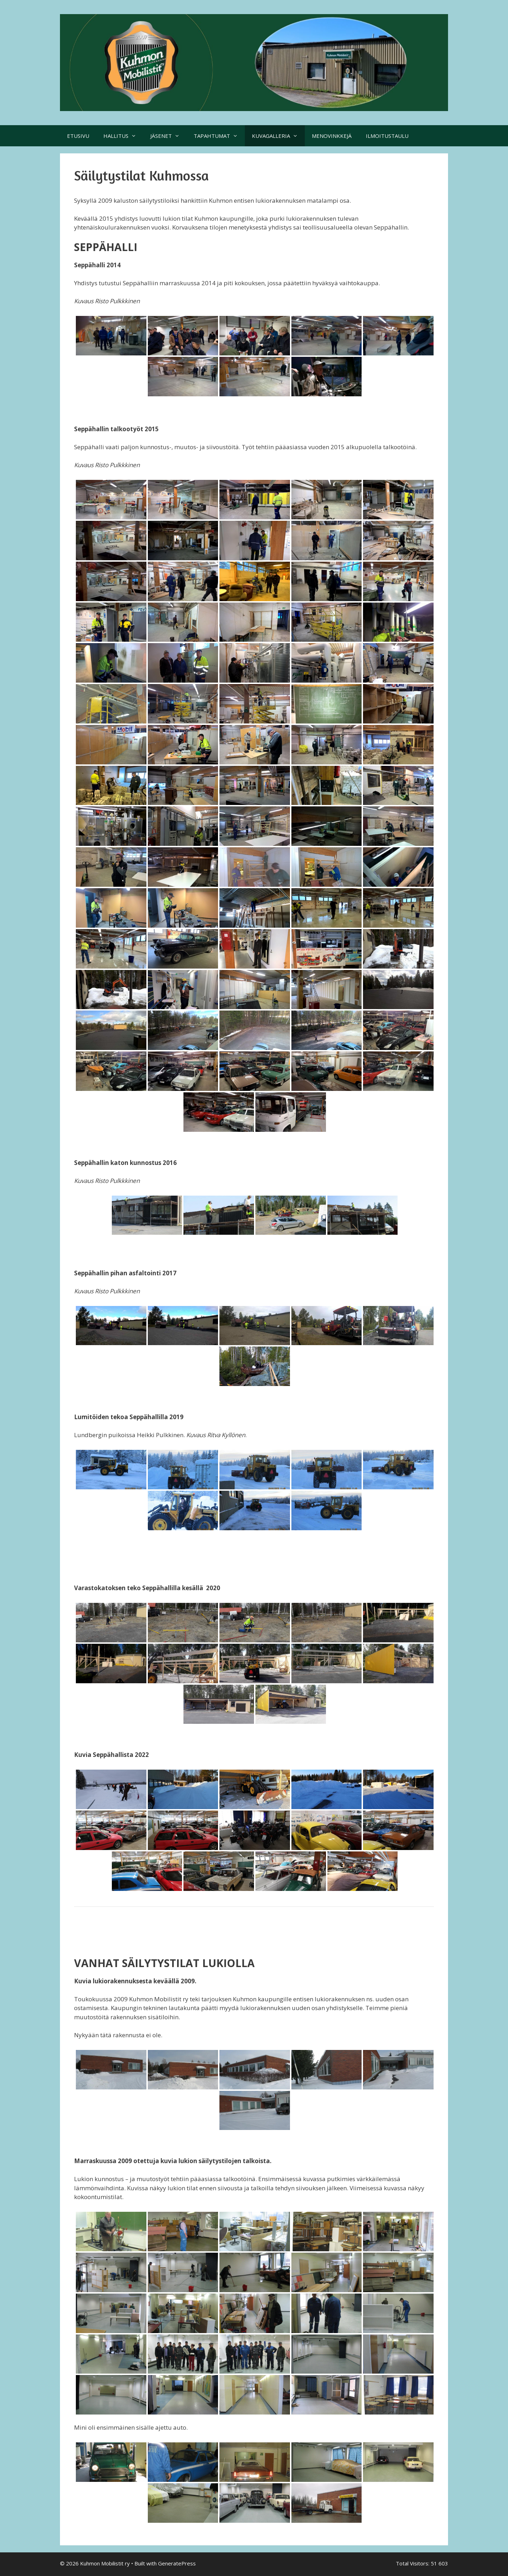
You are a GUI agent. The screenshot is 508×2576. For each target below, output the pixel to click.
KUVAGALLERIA (278, 135)
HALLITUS (123, 135)
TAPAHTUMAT (219, 135)
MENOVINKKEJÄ (332, 135)
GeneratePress (177, 2563)
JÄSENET (168, 135)
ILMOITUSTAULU (387, 135)
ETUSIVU (78, 135)
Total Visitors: (413, 2563)
